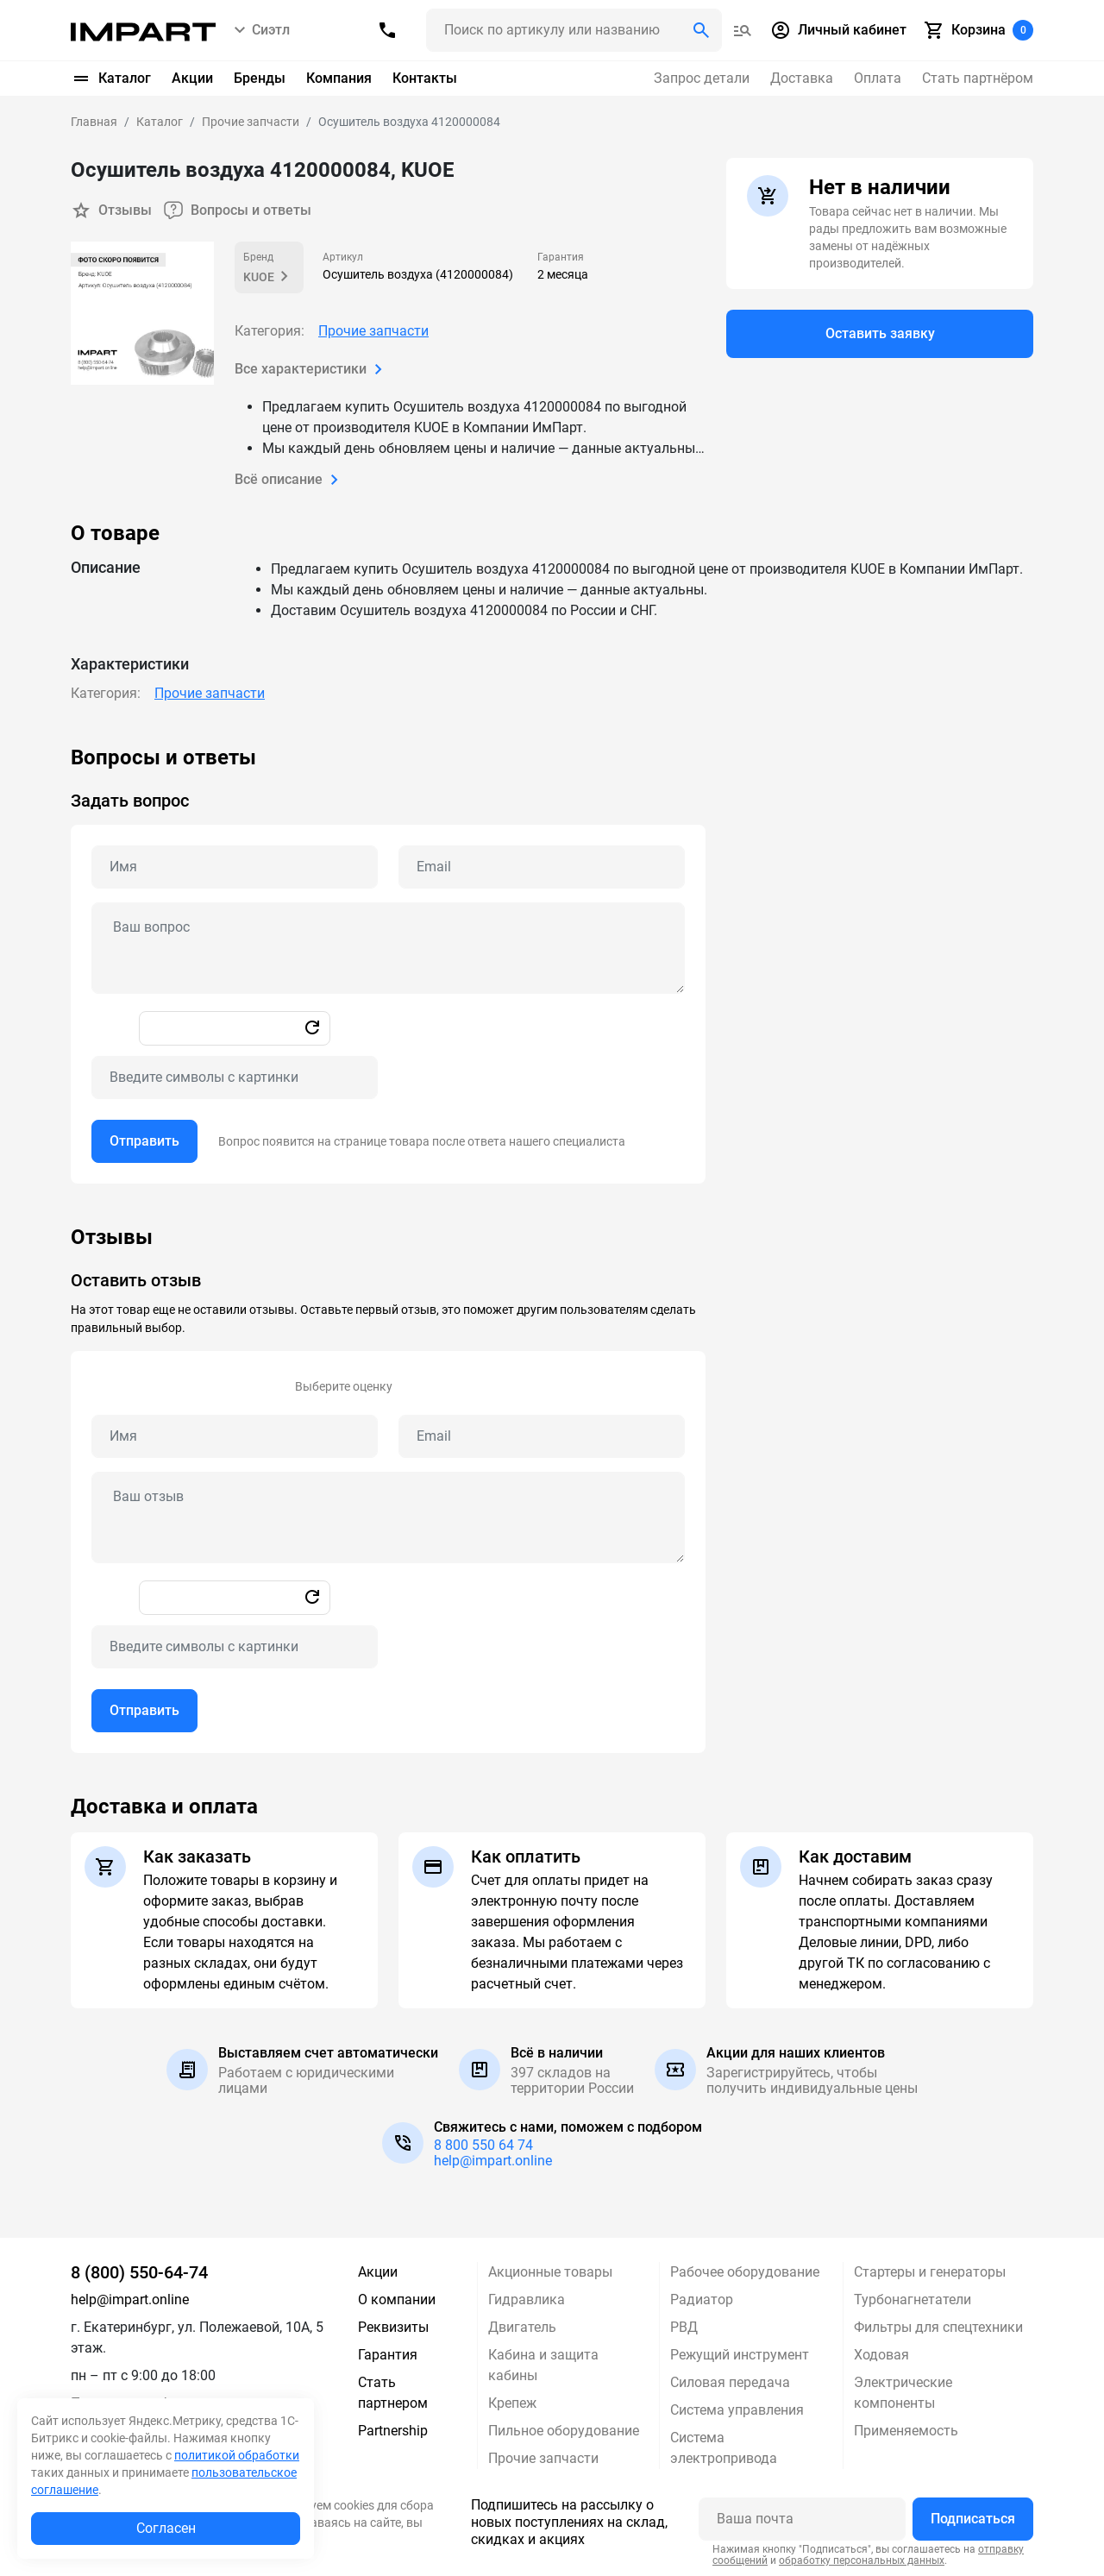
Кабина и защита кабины (543, 2365)
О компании (397, 2299)
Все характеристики (312, 369)
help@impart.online (493, 2160)
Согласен (166, 2528)
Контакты (424, 78)
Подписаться (973, 2518)
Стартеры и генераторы (930, 2272)
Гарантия (387, 2355)
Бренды (259, 78)
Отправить (144, 1141)
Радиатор (701, 2299)
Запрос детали (702, 78)
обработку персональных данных (861, 2560)
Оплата (877, 78)
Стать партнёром (977, 78)
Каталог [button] (111, 78)
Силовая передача (730, 2382)
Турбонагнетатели (912, 2299)
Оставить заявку (880, 333)
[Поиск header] (574, 30)
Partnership (393, 2430)
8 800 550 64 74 (483, 2145)
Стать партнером (393, 2392)
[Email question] (541, 867)
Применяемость (906, 2430)
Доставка (801, 78)
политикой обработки (236, 2455)
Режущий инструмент (739, 2355)
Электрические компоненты (903, 2392)
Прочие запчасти (373, 331)
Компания (339, 78)
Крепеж (512, 2403)
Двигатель (522, 2327)
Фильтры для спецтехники (938, 2327)
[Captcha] (234, 1077)
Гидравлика (526, 2299)
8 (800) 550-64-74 (139, 2272)
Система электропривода (723, 2447)
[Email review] (541, 1436)
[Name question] (234, 867)
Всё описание (290, 479)
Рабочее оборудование (744, 2272)
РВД (684, 2327)
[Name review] (234, 1436)
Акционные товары (550, 2272)
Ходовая (881, 2355)
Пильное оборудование (563, 2430)
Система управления (737, 2410)
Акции (192, 78)
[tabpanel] (552, 964)
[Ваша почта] (802, 2519)
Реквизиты (393, 2327)
